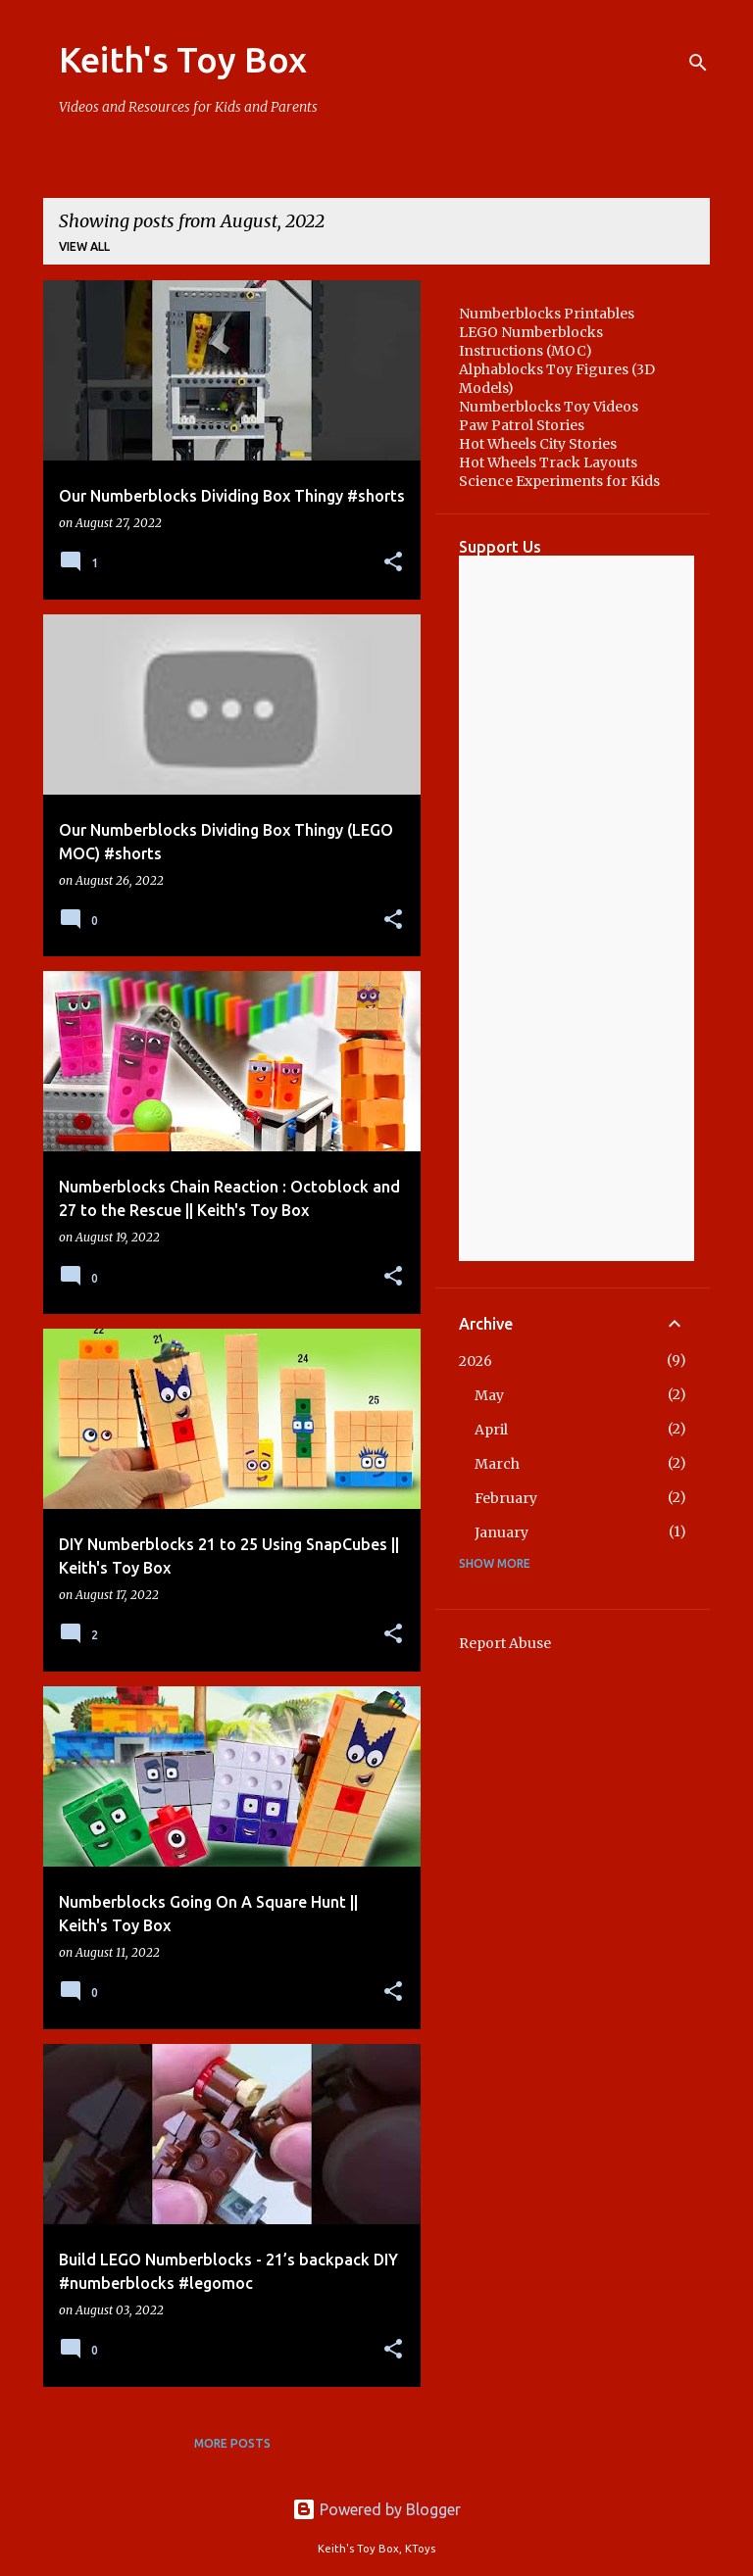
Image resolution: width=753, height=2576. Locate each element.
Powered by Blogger (376, 2509)
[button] (393, 563)
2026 (475, 1361)
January (501, 1532)
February (506, 1498)
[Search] (698, 62)
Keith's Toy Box (183, 59)
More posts (232, 2443)
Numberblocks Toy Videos (548, 406)
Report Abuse (505, 1643)
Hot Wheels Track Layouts (548, 462)
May (489, 1395)
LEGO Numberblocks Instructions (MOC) (531, 341)
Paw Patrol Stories (521, 425)
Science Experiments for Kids (559, 481)
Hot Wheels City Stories (538, 444)
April (491, 1429)
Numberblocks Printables (546, 313)
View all (84, 246)
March (497, 1464)
